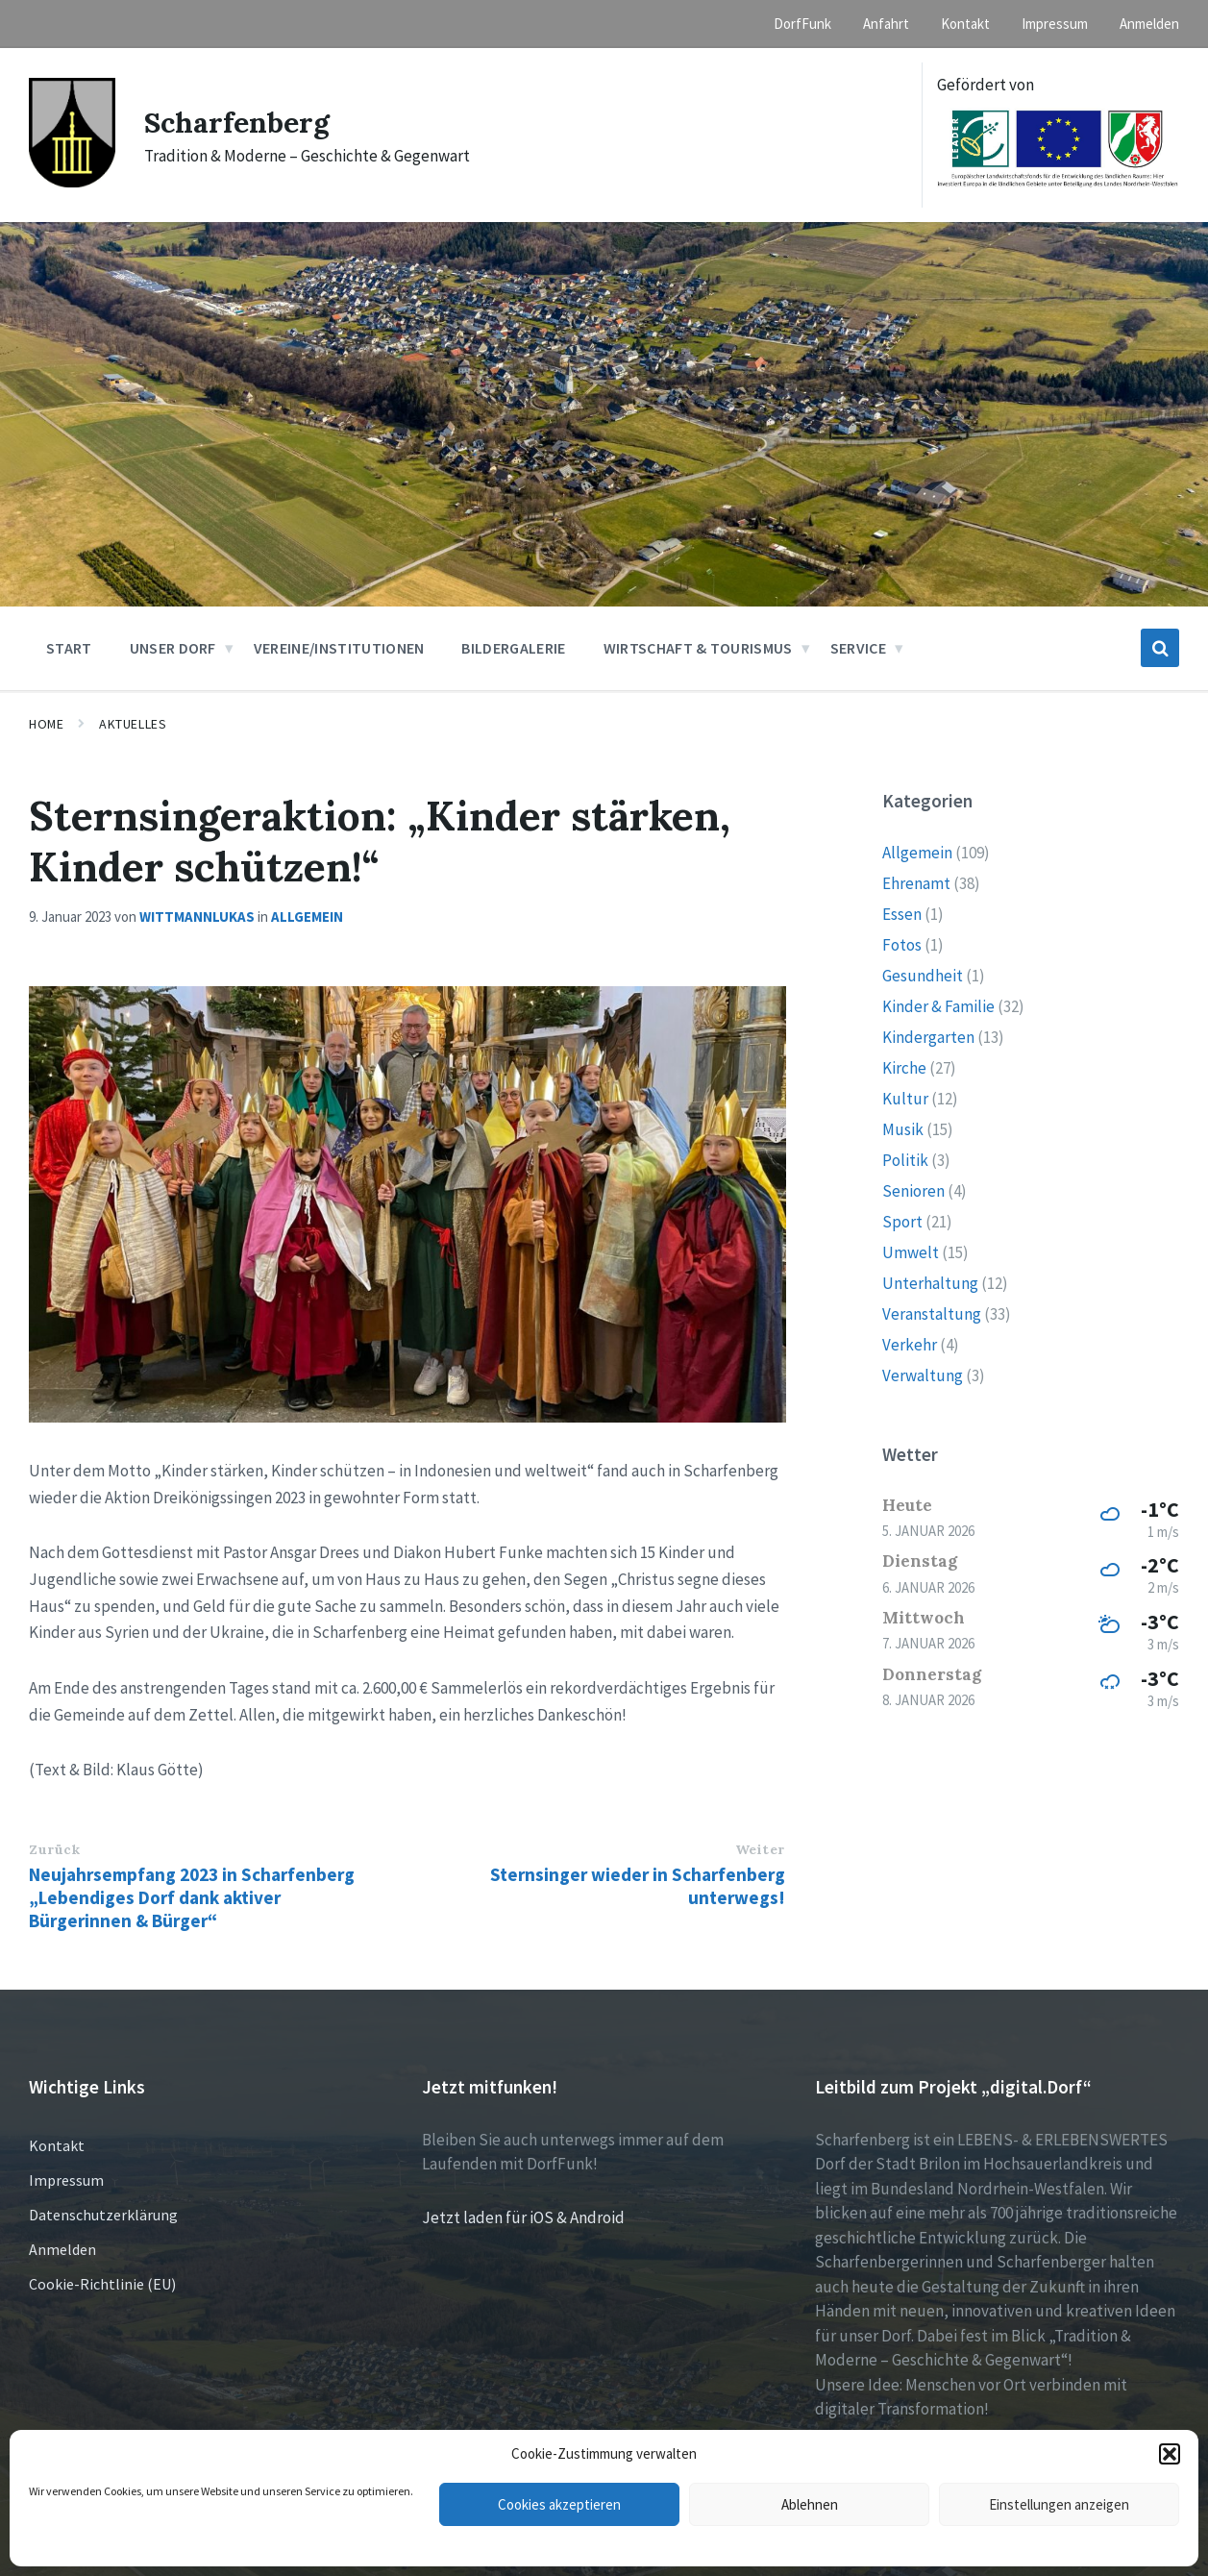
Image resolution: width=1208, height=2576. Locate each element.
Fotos (902, 944)
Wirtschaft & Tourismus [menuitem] (698, 647)
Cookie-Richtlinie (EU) (102, 2283)
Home (46, 723)
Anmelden (62, 2249)
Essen (902, 914)
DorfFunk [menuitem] (802, 23)
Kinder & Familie (938, 1006)
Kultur (905, 1098)
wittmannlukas (197, 916)
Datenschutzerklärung (103, 2214)
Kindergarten (928, 1037)
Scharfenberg (237, 122)
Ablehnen (809, 2504)
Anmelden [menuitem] (1149, 23)
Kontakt (57, 2145)
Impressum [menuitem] (1055, 23)
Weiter (760, 1849)
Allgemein (307, 916)
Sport (902, 1221)
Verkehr (909, 1344)
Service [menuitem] (858, 647)
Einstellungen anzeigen (1059, 2504)
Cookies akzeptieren (559, 2504)
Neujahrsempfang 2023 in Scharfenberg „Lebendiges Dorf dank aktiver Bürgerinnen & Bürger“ (192, 1897)
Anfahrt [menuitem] (886, 23)
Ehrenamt (916, 883)
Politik (905, 1160)
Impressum (66, 2180)
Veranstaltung (931, 1314)
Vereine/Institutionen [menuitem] (339, 647)
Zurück (54, 1849)
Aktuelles (132, 723)
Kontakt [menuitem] (965, 23)
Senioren (913, 1190)
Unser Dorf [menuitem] (173, 647)
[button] (1169, 2454)
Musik (903, 1129)
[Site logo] (72, 181)
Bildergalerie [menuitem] (513, 647)
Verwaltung (922, 1375)
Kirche (904, 1067)
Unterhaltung (930, 1283)
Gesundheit (922, 975)
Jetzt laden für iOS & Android (523, 2217)
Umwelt (910, 1252)
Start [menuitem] (69, 647)
